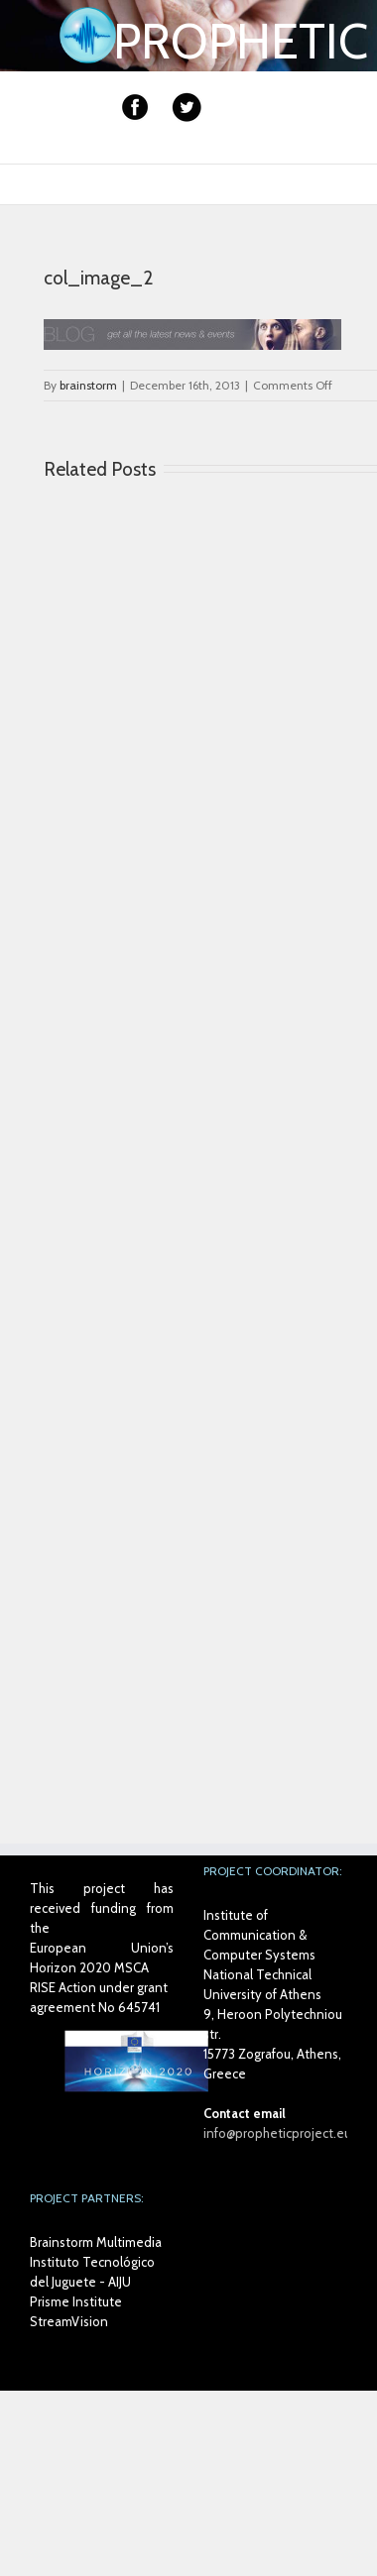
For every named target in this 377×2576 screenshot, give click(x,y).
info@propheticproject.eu (277, 2133)
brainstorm (88, 385)
